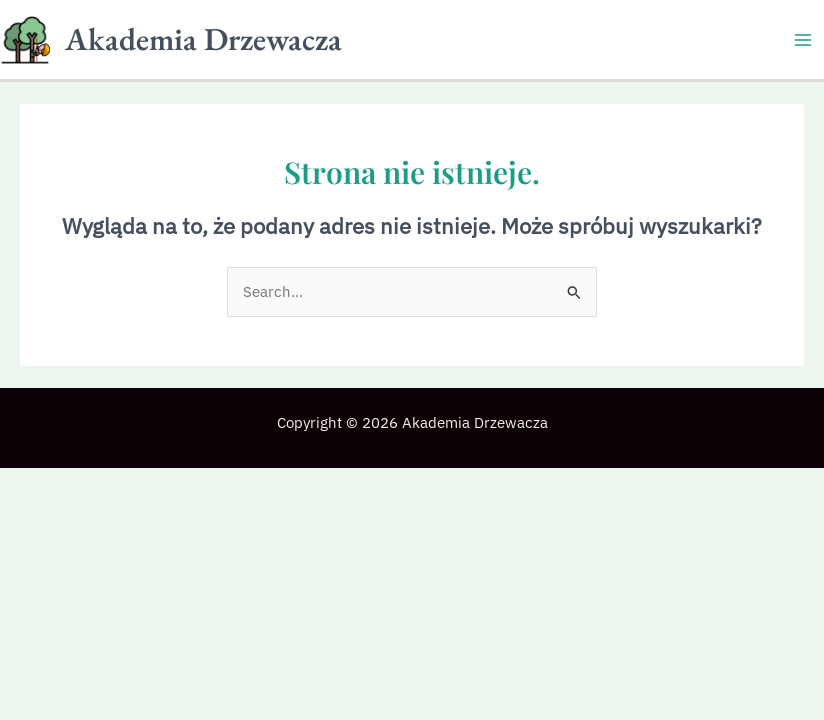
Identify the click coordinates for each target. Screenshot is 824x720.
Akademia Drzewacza (203, 39)
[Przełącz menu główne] (803, 40)
